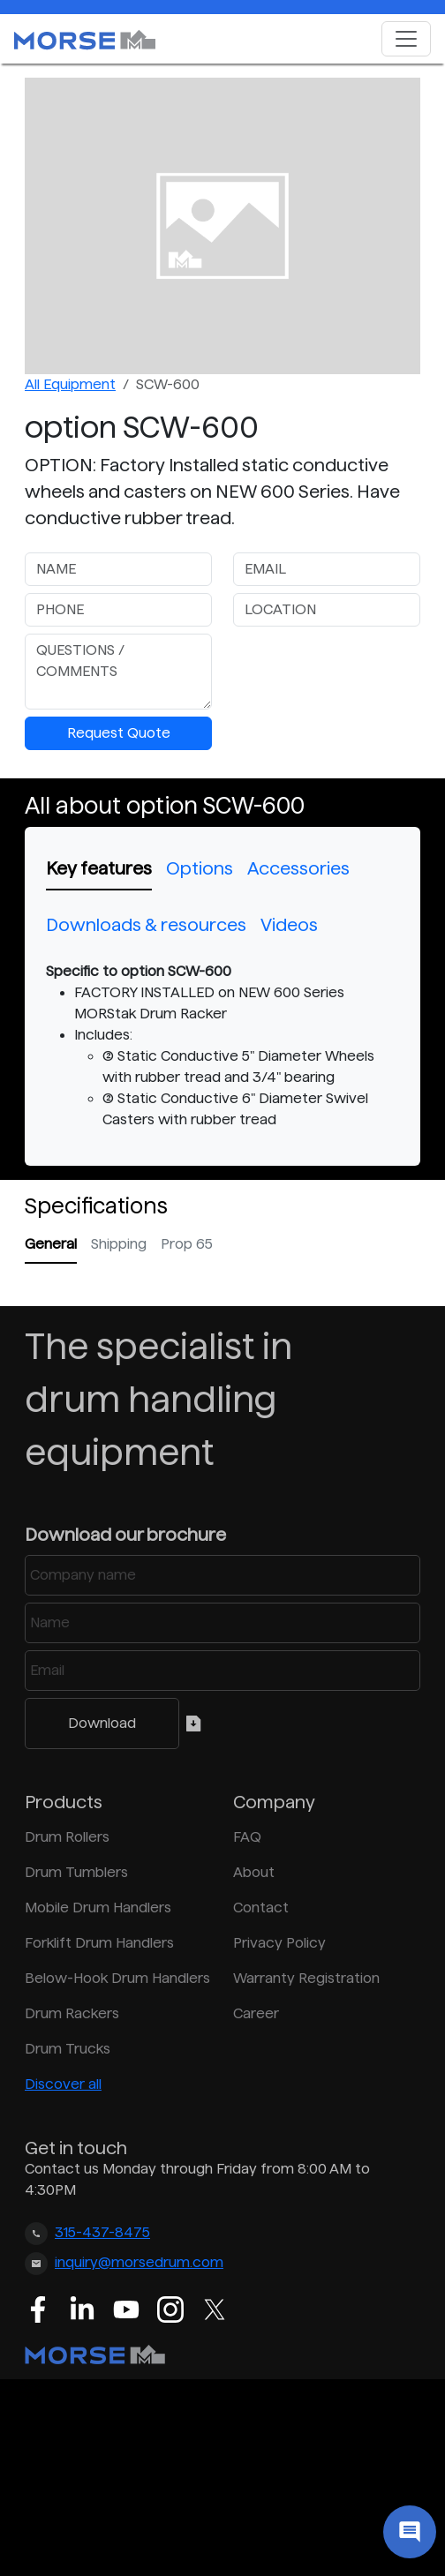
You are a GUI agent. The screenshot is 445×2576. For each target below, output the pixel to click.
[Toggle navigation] (406, 38)
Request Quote (118, 732)
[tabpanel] (222, 1045)
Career (256, 2013)
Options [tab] (199, 868)
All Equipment (70, 384)
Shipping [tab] (119, 1243)
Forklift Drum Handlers (99, 1942)
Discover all (63, 2084)
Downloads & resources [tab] (146, 925)
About (254, 1872)
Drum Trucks (67, 2048)
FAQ (247, 1836)
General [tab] (51, 1243)
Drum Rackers (72, 2013)
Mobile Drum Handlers (98, 1907)
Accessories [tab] (298, 868)
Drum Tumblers (76, 1872)
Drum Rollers (67, 1836)
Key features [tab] (99, 868)
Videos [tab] (289, 925)
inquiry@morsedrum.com (139, 2262)
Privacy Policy (279, 1942)
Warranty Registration (306, 1978)
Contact (261, 1907)
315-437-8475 (102, 2232)
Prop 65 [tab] (187, 1243)
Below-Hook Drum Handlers (117, 1978)
